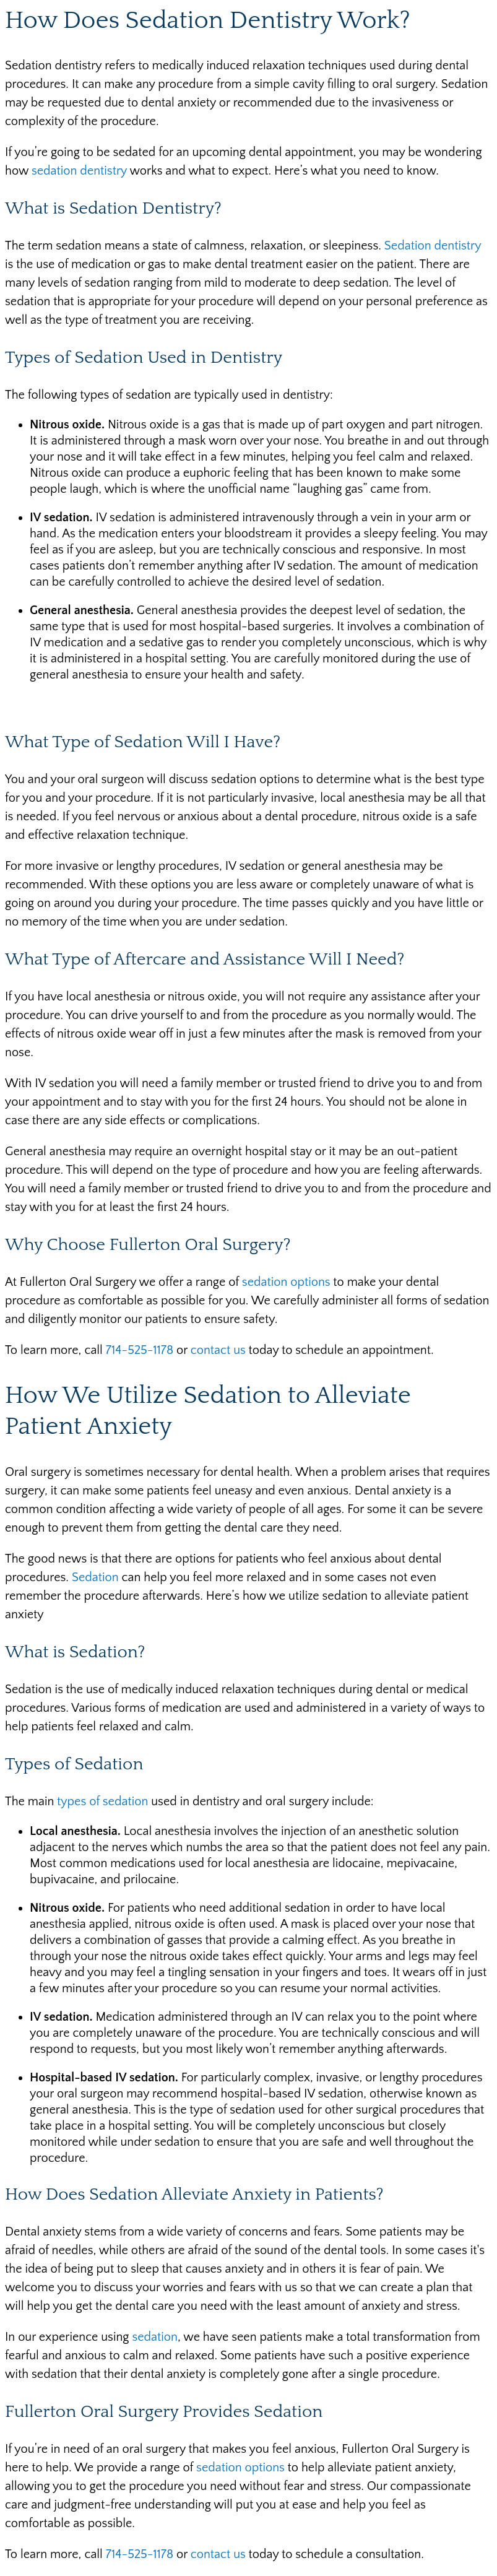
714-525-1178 (139, 1350)
